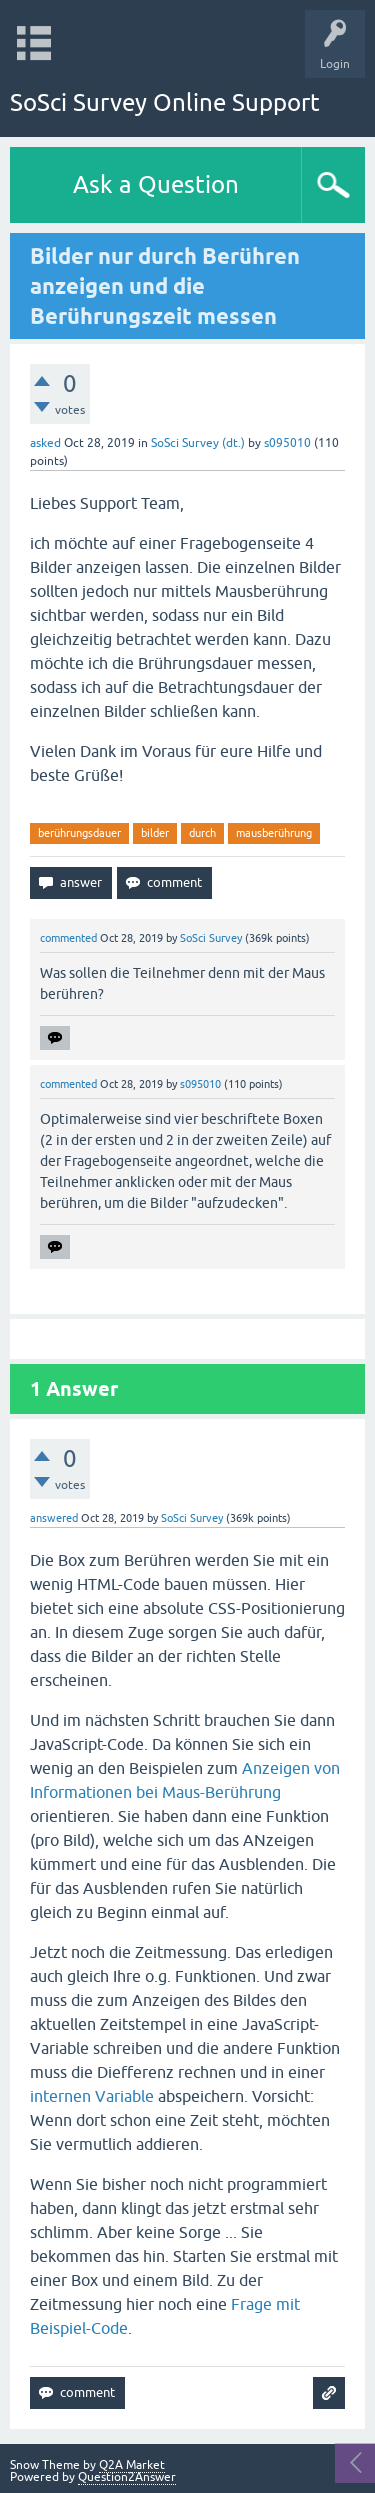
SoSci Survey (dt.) (198, 443)
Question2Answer (127, 2477)
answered (54, 1518)
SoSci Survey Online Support (165, 102)
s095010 (287, 443)
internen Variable (92, 2096)
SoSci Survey (211, 938)
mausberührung (274, 833)
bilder (155, 833)
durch (202, 833)
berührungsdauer (79, 833)
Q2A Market (132, 2465)
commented (68, 938)
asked (45, 443)
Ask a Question (156, 184)
